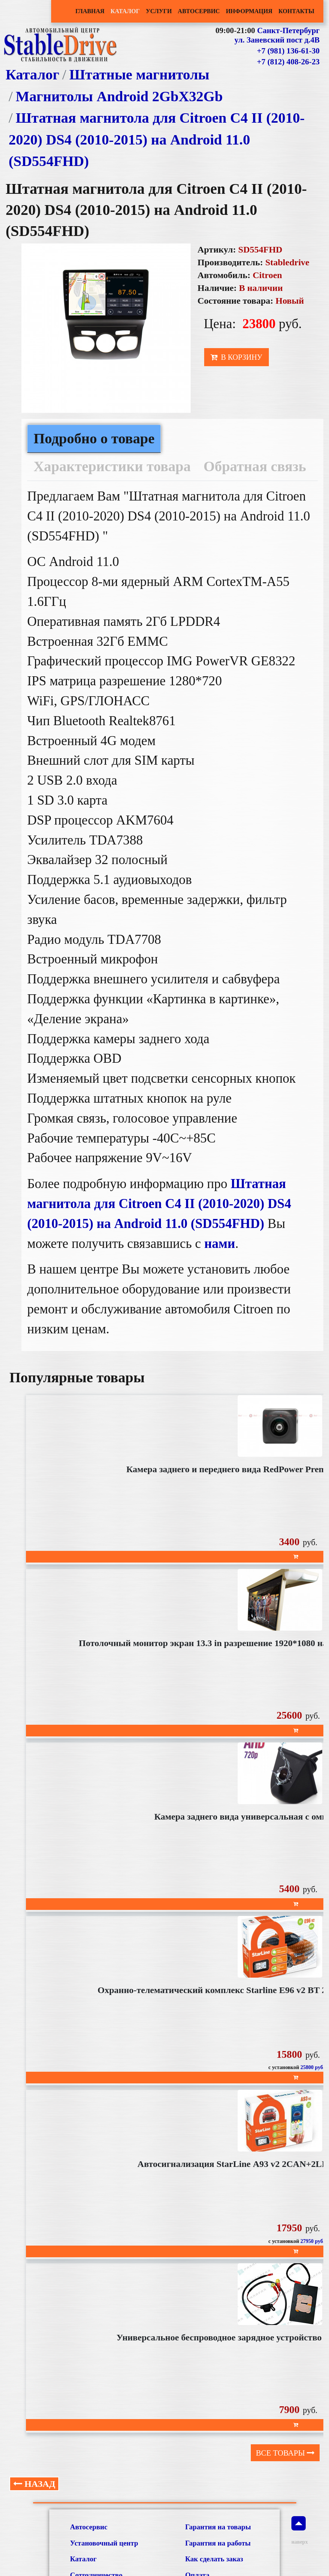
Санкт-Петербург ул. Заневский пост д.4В (277, 35)
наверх (298, 2530)
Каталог (125, 11)
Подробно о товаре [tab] (94, 438)
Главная (89, 11)
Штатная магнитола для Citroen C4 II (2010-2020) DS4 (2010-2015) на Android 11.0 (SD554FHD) (157, 139)
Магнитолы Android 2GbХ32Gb (119, 96)
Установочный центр (104, 2543)
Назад (34, 2484)
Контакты (296, 11)
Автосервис (199, 11)
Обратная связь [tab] (254, 466)
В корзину (236, 357)
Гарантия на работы (218, 2543)
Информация (249, 11)
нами (219, 1243)
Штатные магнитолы (139, 74)
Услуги (159, 11)
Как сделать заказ (214, 2559)
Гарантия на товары (218, 2527)
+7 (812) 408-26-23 (288, 61)
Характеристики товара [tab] (112, 466)
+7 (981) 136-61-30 (288, 50)
